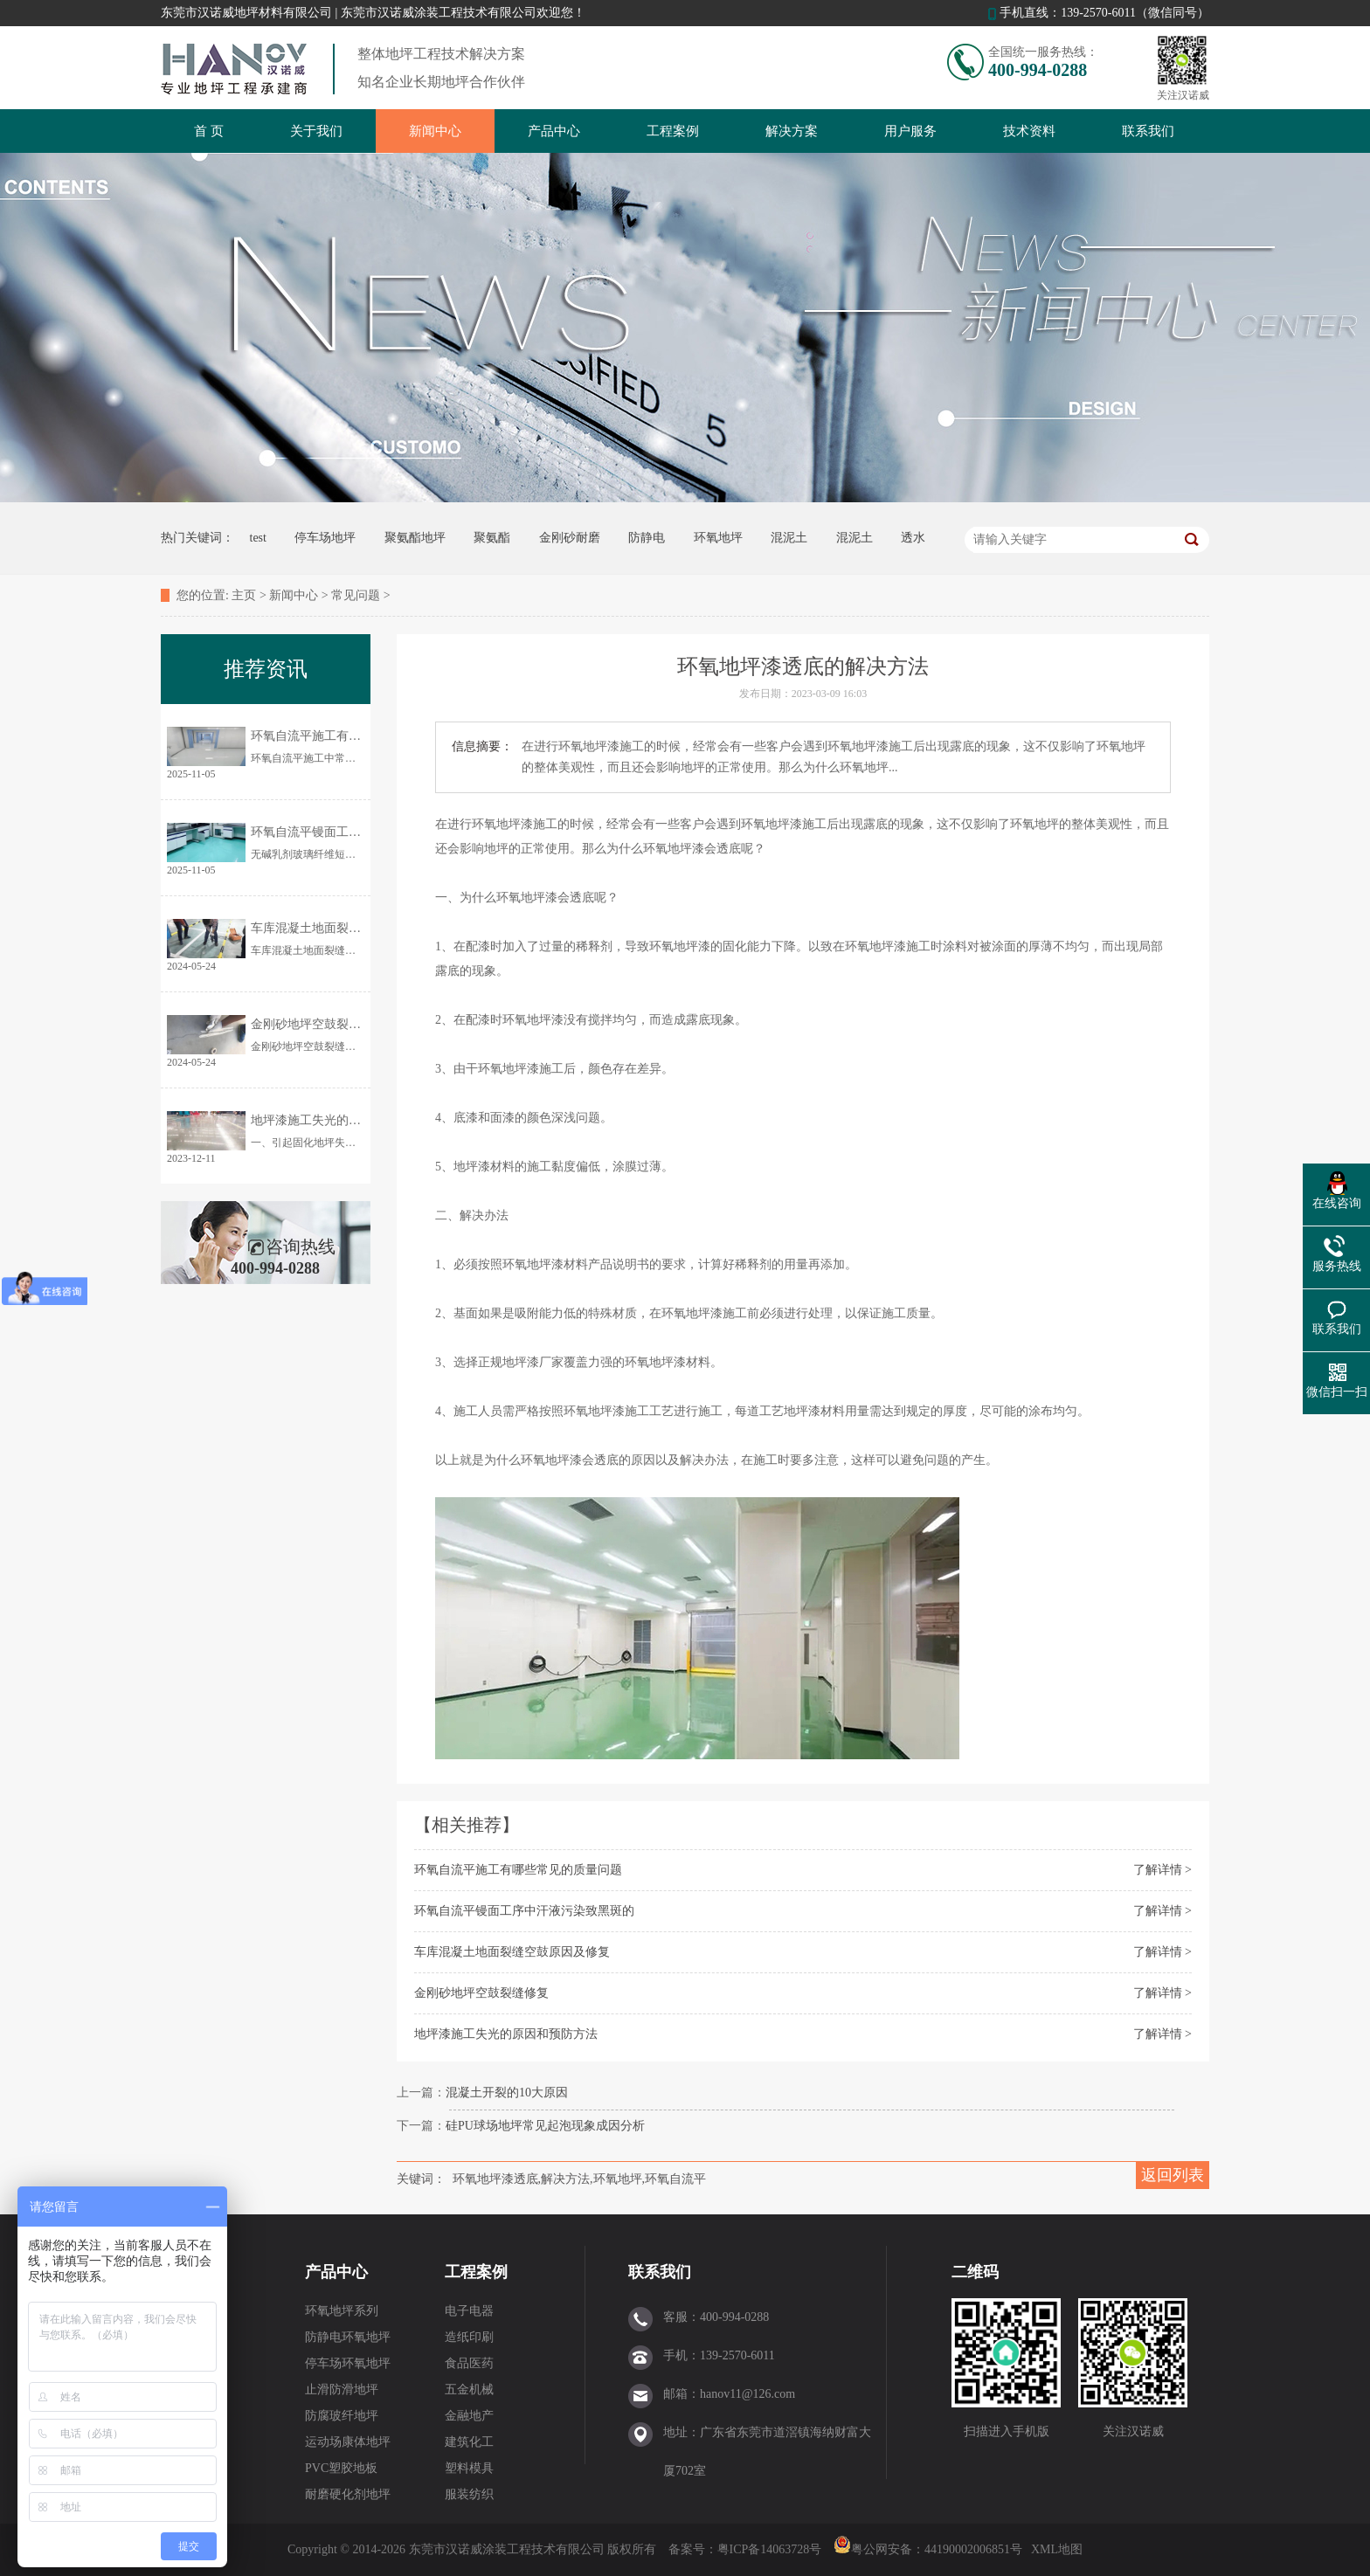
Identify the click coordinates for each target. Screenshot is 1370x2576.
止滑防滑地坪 (341, 2389)
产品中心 (554, 131)
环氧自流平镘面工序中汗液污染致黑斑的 (524, 1910)
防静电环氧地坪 (348, 2337)
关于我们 (316, 131)
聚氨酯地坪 (415, 537)
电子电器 (469, 2310)
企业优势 (189, 2363)
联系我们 (1148, 131)
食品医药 (469, 2363)
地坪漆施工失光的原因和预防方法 (506, 2034)
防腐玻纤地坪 (341, 2415)
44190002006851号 (973, 2549)
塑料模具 (469, 2468)
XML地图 (1057, 2549)
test (258, 537)
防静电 (646, 537)
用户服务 (910, 131)
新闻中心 (435, 131)
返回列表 (1172, 2175)
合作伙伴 (189, 2337)
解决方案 (791, 131)
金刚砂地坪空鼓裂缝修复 (481, 1992)
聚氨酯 (492, 537)
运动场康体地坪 (348, 2441)
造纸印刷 (469, 2337)
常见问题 (355, 595)
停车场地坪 (325, 537)
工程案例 (673, 131)
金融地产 (469, 2415)
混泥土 (789, 537)
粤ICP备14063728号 (771, 2549)
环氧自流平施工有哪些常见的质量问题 (518, 1869)
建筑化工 (469, 2441)
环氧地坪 (718, 537)
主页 (244, 595)
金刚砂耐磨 (569, 537)
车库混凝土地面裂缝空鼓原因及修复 (512, 1951)
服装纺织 (469, 2494)
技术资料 (1029, 131)
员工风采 (189, 2389)
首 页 (209, 131)
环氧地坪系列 (341, 2310)
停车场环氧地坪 (348, 2363)
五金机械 (469, 2389)
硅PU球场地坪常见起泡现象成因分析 (545, 2125)
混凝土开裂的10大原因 (507, 2092)
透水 (913, 537)
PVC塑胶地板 (341, 2468)
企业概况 (189, 2310)
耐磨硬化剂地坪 (348, 2494)
